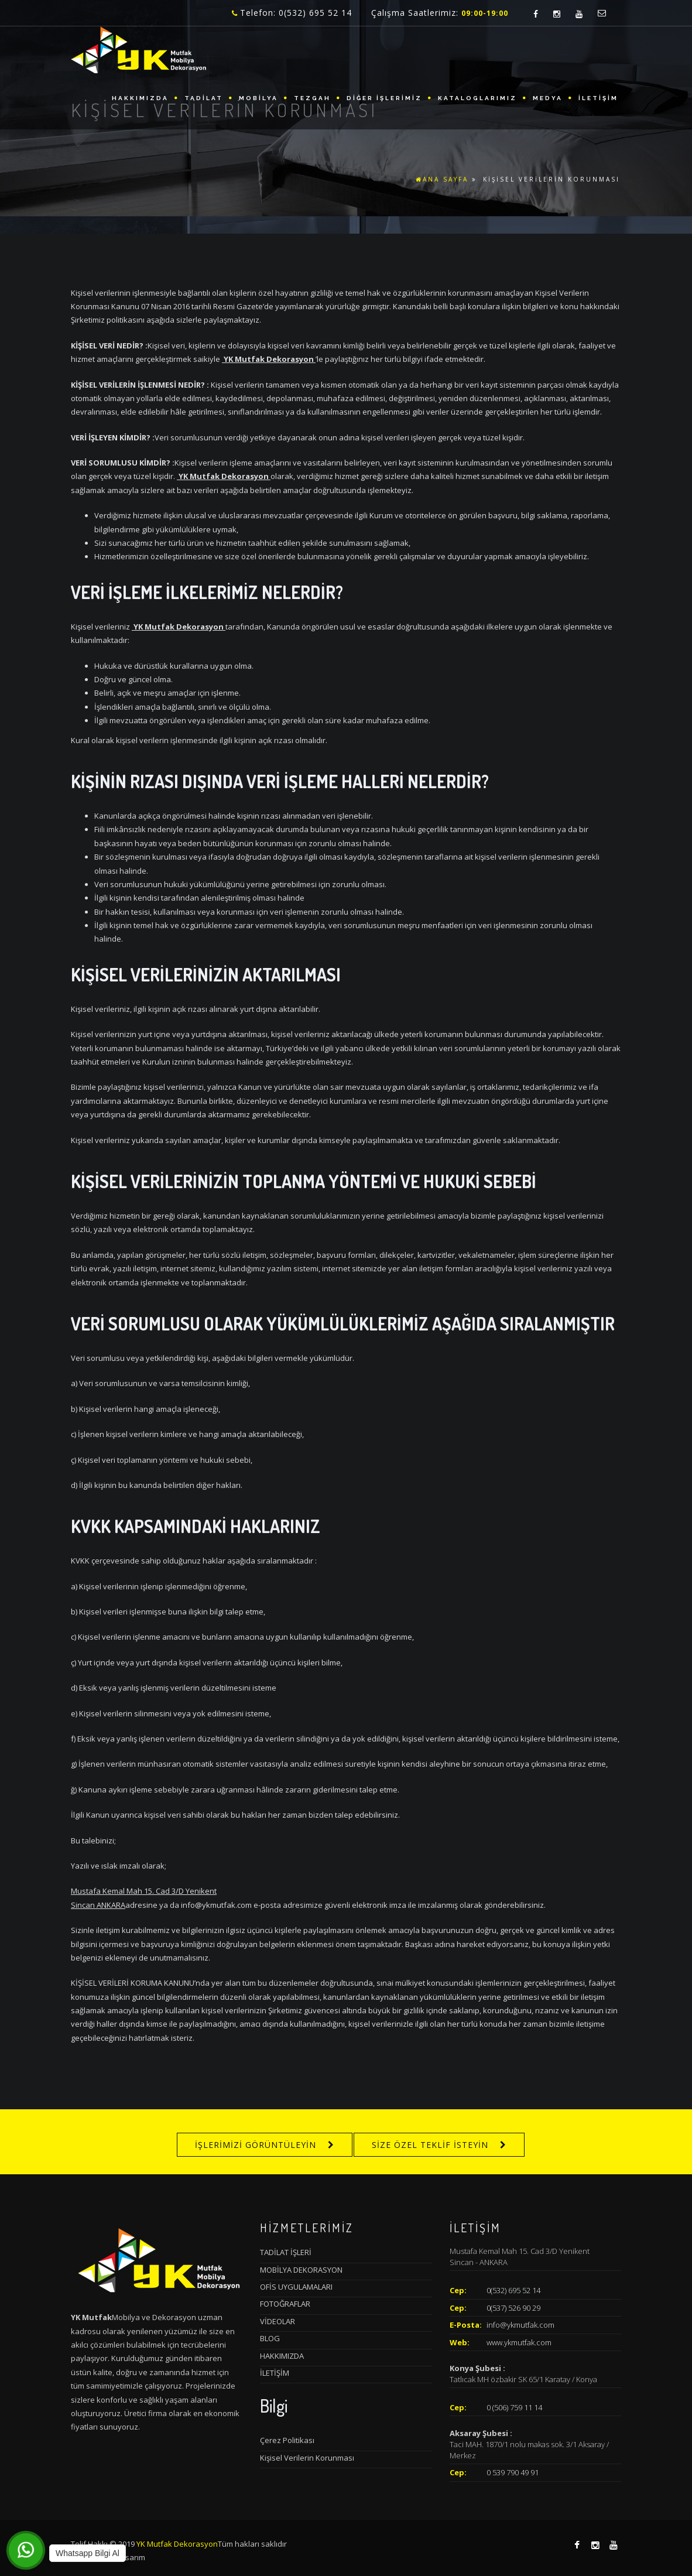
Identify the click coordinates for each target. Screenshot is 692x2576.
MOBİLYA (258, 98)
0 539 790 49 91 (513, 2472)
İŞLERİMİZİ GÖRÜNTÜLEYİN (255, 2144)
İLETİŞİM (598, 98)
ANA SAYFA (442, 179)
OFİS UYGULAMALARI (296, 2286)
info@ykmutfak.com (520, 2325)
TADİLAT (203, 98)
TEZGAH (312, 98)
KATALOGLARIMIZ (477, 98)
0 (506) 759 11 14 (514, 2407)
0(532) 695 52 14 (513, 2290)
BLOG (270, 2338)
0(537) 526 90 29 (513, 2308)
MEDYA (548, 98)
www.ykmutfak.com (519, 2342)
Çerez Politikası (287, 2440)
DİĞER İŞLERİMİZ (384, 98)
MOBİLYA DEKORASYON (301, 2269)
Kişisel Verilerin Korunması (307, 2457)
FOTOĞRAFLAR (285, 2303)
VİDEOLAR (277, 2321)
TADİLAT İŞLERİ (285, 2252)
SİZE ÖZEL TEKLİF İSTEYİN (430, 2144)
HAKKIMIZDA (140, 98)
